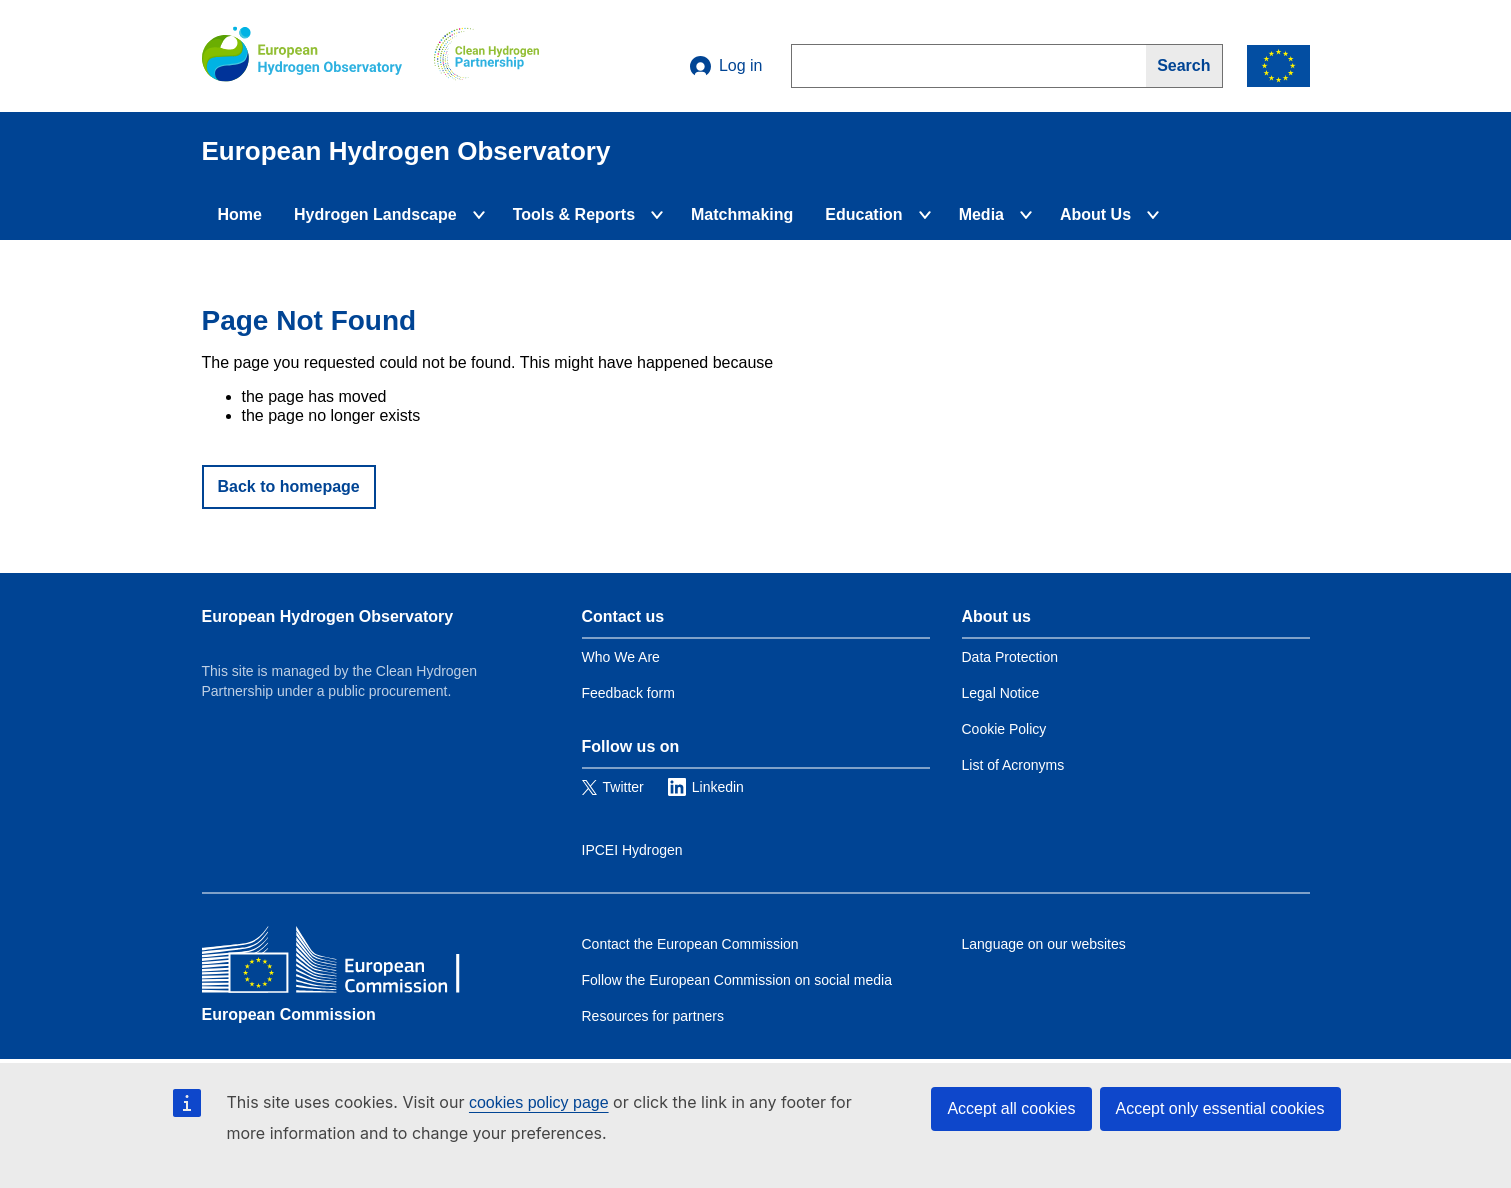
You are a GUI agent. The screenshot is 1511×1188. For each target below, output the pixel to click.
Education (863, 214)
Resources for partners (653, 1016)
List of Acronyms (1013, 765)
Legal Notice (1001, 693)
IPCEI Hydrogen (632, 850)
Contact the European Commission (690, 944)
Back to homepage (289, 486)
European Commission (289, 1014)
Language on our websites (1044, 944)
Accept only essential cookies (1220, 1108)
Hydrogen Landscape (375, 214)
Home (240, 214)
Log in (726, 66)
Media (981, 214)
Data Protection (1010, 657)
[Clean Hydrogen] (486, 56)
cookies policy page (539, 1102)
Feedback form (628, 693)
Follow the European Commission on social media (737, 980)
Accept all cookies (1011, 1108)
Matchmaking (742, 214)
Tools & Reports (574, 214)
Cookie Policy (1004, 729)
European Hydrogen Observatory (328, 616)
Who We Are (621, 657)
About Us (1095, 214)
